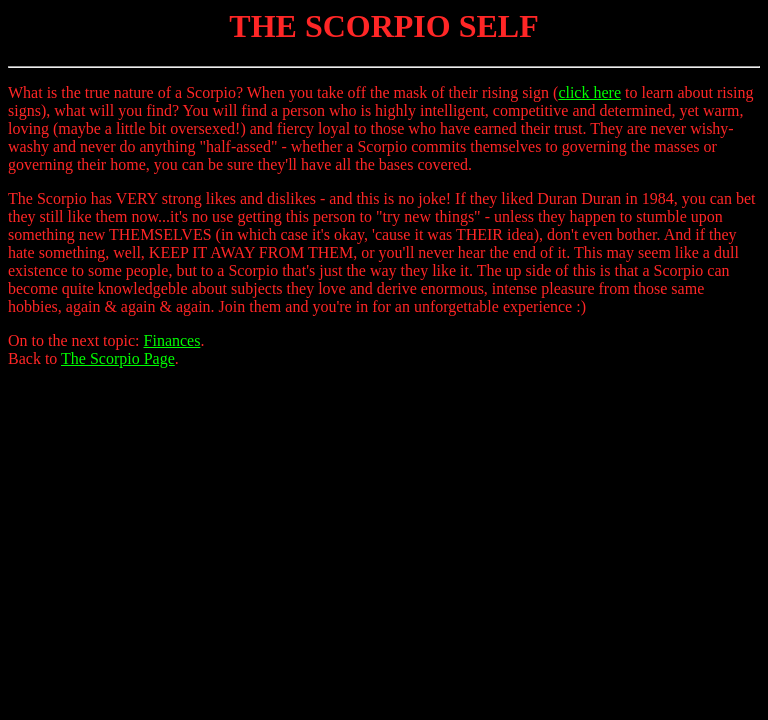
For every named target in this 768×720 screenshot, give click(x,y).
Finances (172, 340)
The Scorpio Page (118, 358)
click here (589, 92)
